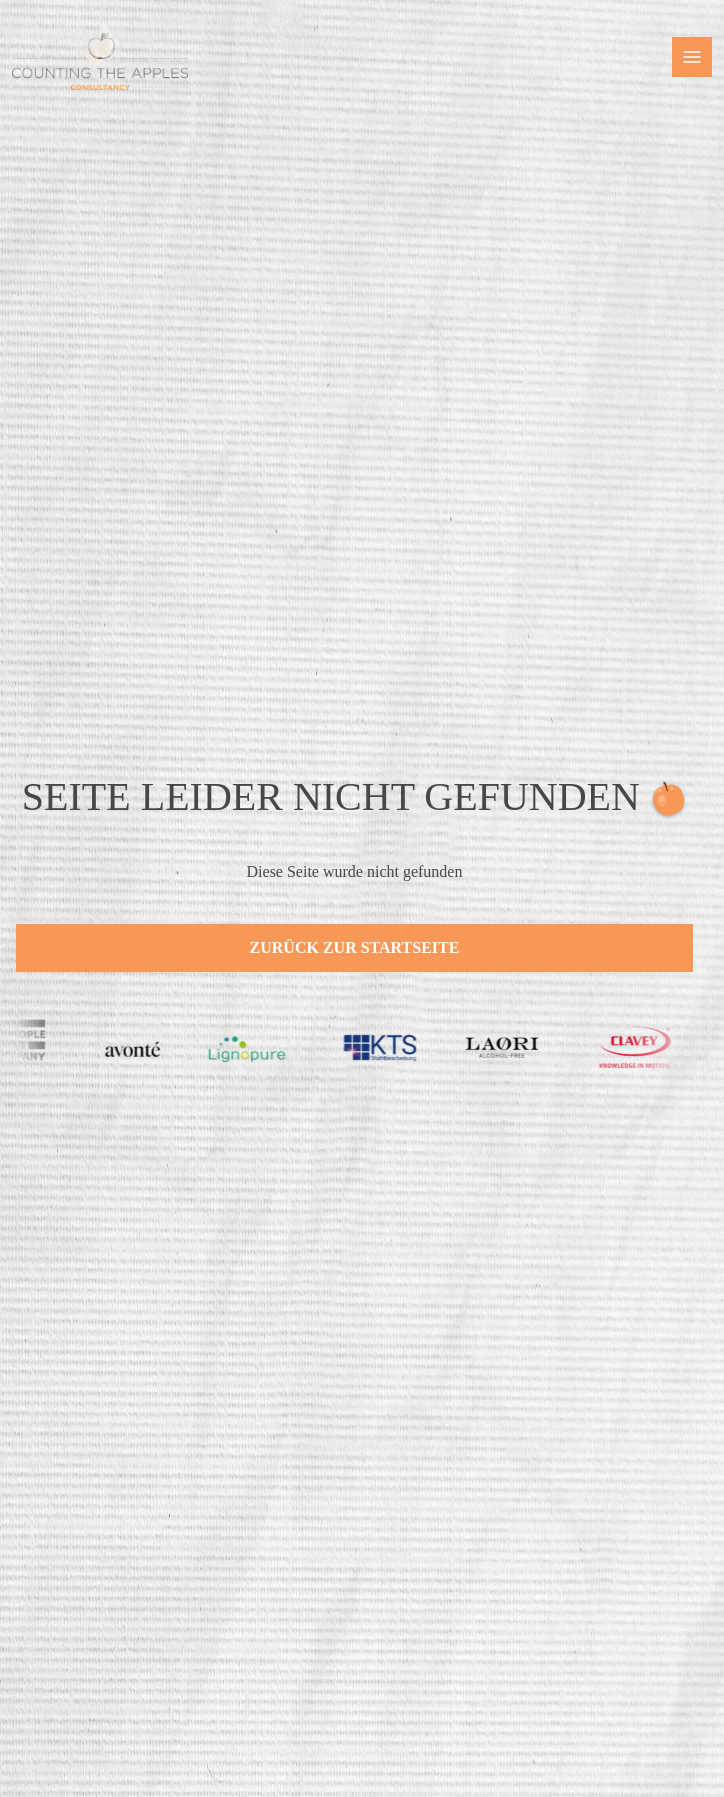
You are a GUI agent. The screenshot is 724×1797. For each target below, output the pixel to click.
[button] (692, 57)
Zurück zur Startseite (355, 947)
